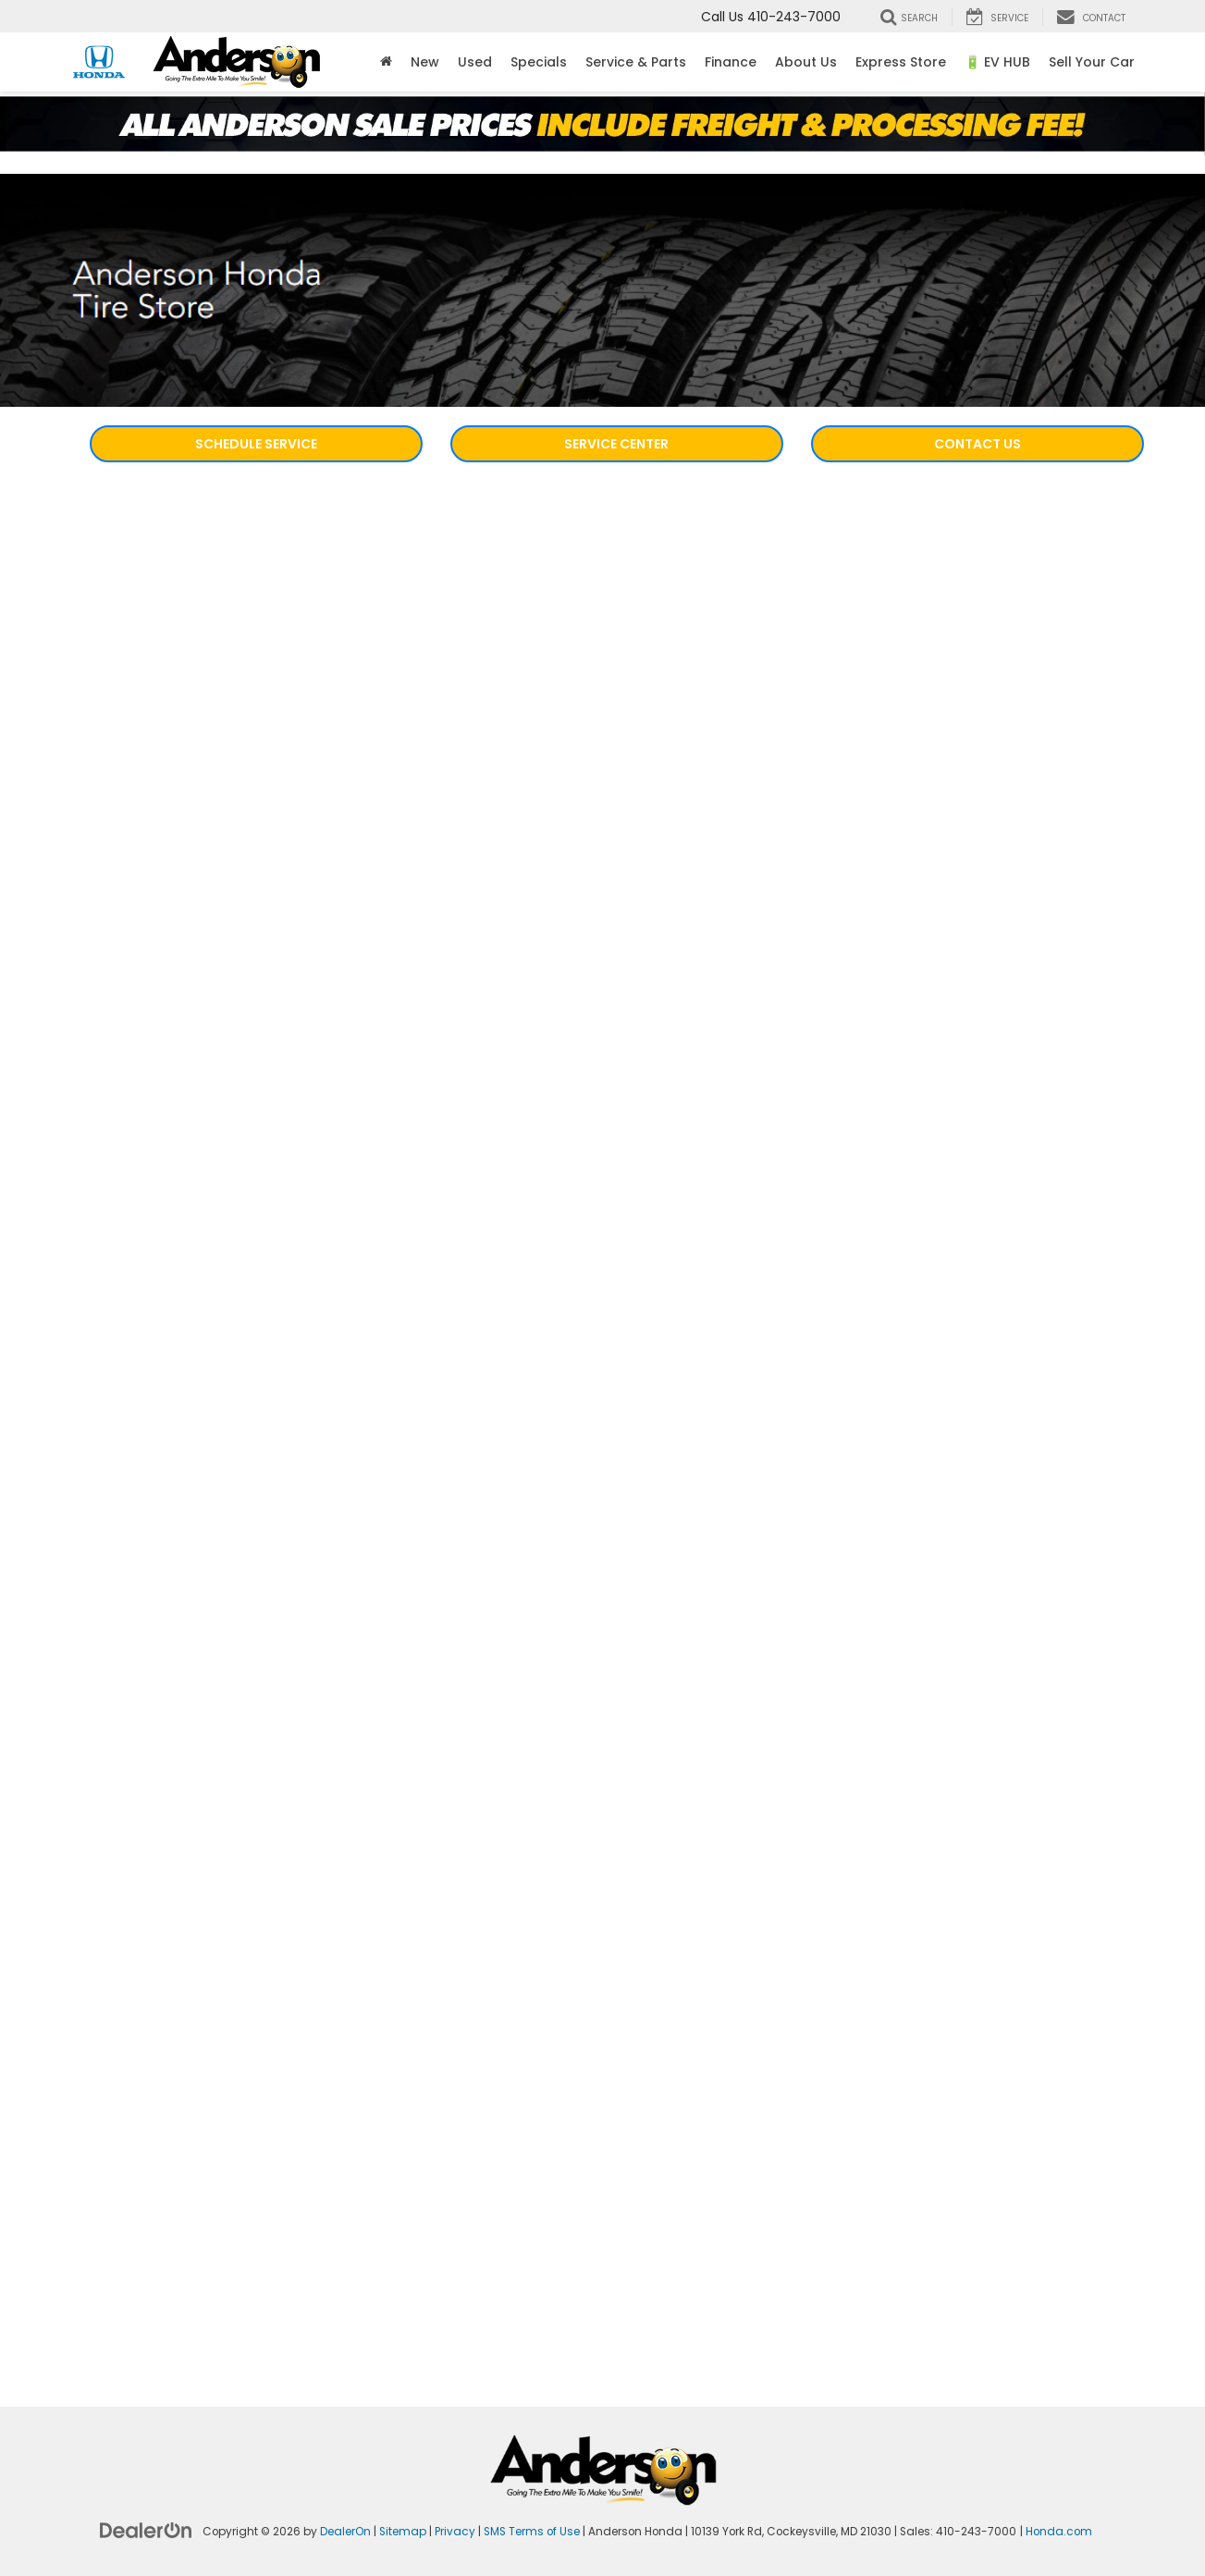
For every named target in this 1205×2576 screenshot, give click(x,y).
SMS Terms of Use (532, 2531)
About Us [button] (806, 62)
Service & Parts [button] (635, 62)
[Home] (386, 62)
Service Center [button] (616, 444)
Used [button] (475, 62)
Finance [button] (730, 62)
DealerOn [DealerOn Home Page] (345, 2531)
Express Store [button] (900, 62)
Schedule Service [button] (256, 444)
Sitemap (402, 2531)
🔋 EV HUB (997, 62)
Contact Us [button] (977, 444)
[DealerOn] (146, 2530)
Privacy (455, 2531)
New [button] (425, 62)
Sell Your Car (1092, 62)
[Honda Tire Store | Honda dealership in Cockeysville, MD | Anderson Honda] (602, 1400)
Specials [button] (538, 62)
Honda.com (1059, 2531)
